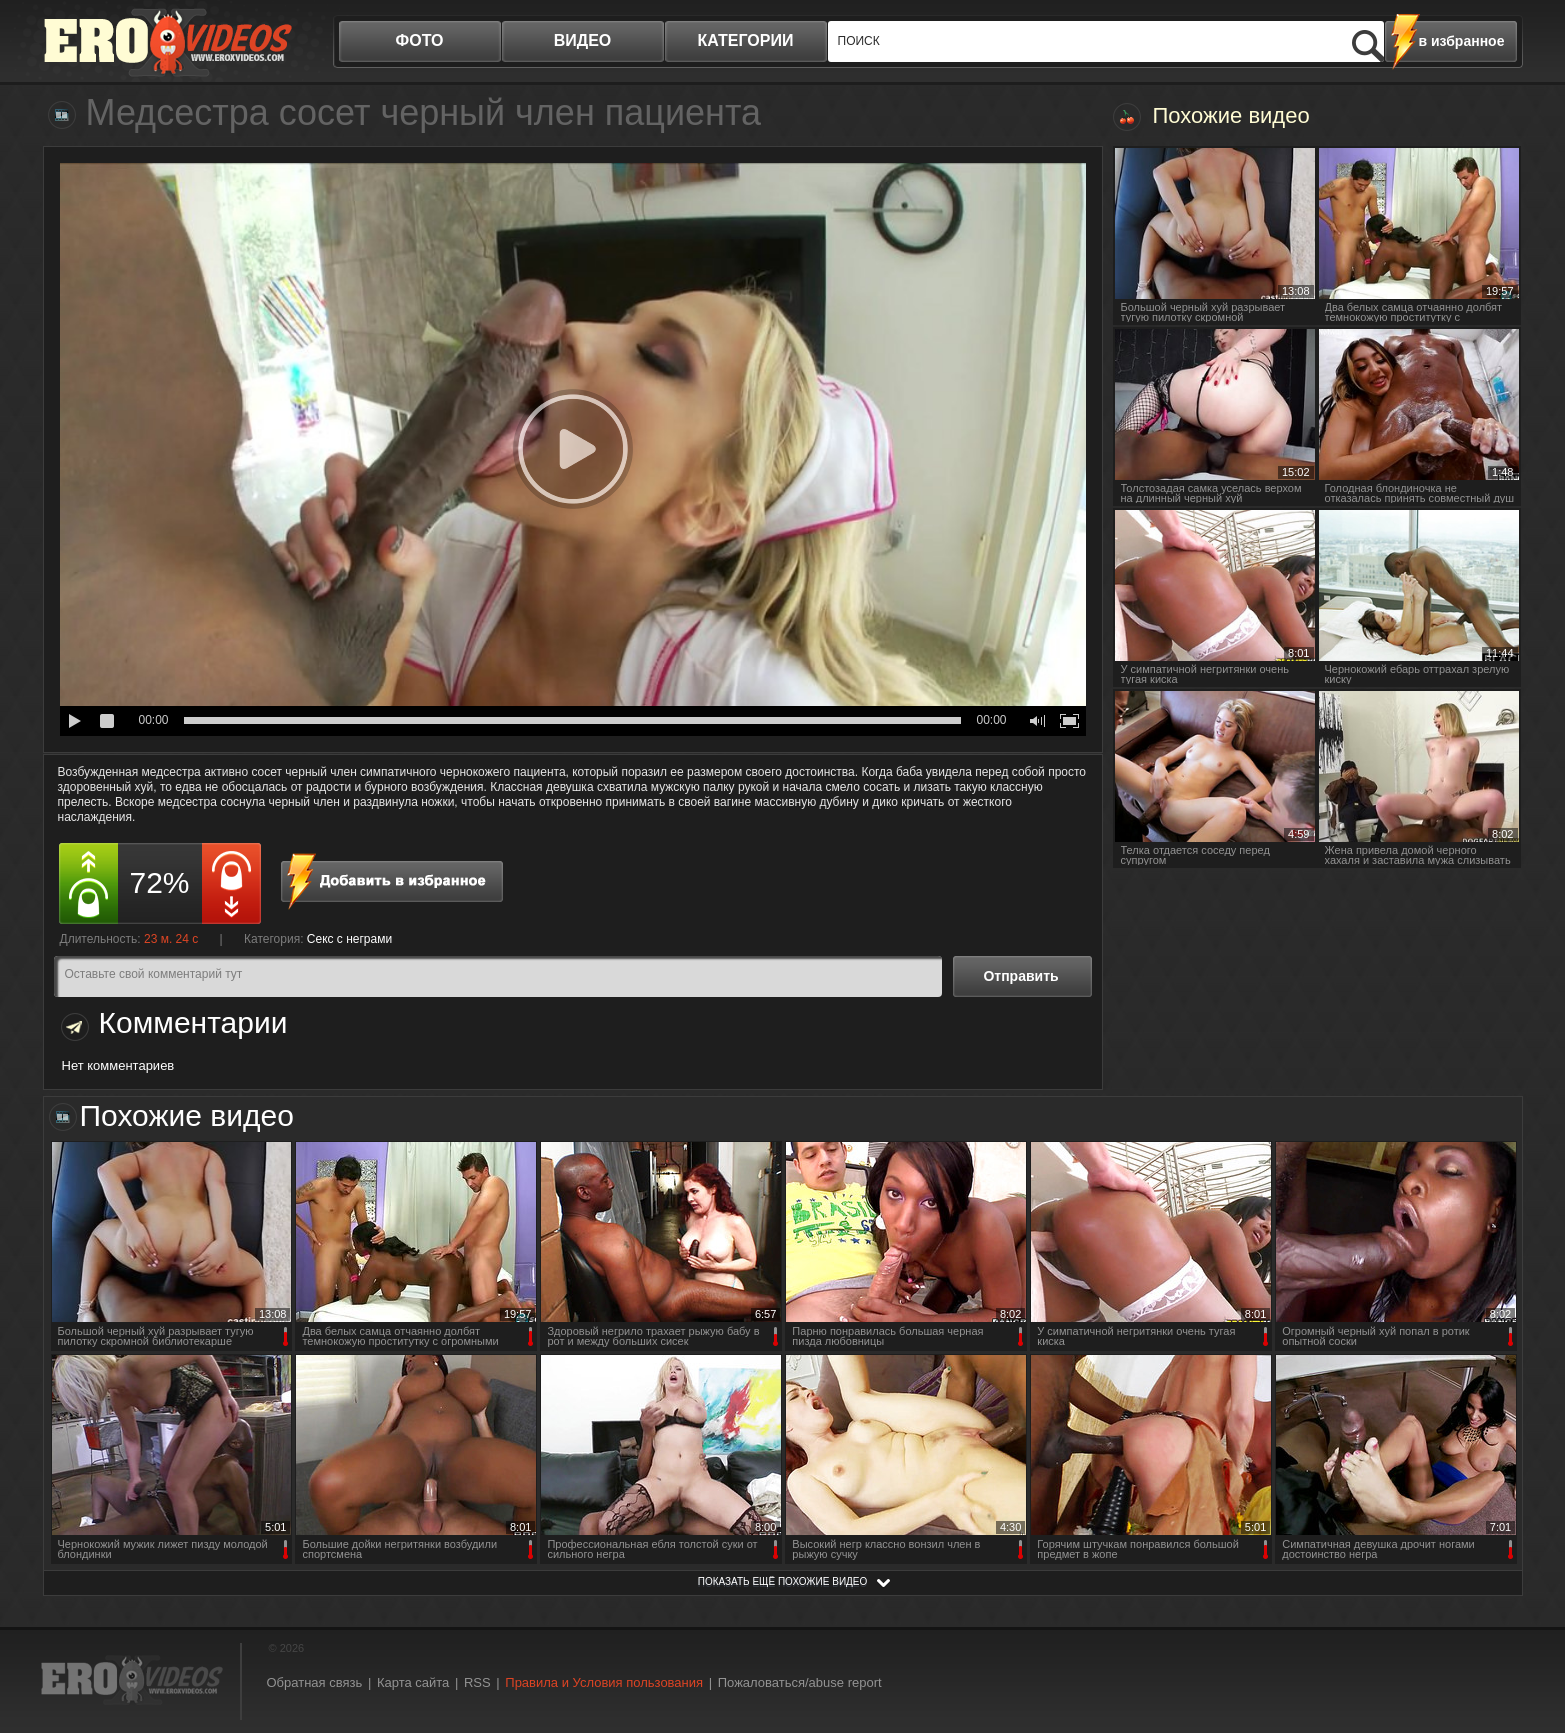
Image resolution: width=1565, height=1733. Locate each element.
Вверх (1527, 1624)
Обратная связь (315, 1682)
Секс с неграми (349, 939)
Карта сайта (413, 1682)
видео (583, 40)
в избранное (1462, 41)
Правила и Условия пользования (604, 1682)
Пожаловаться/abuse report (800, 1682)
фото (420, 40)
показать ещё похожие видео (783, 1581)
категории (746, 40)
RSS (477, 1682)
